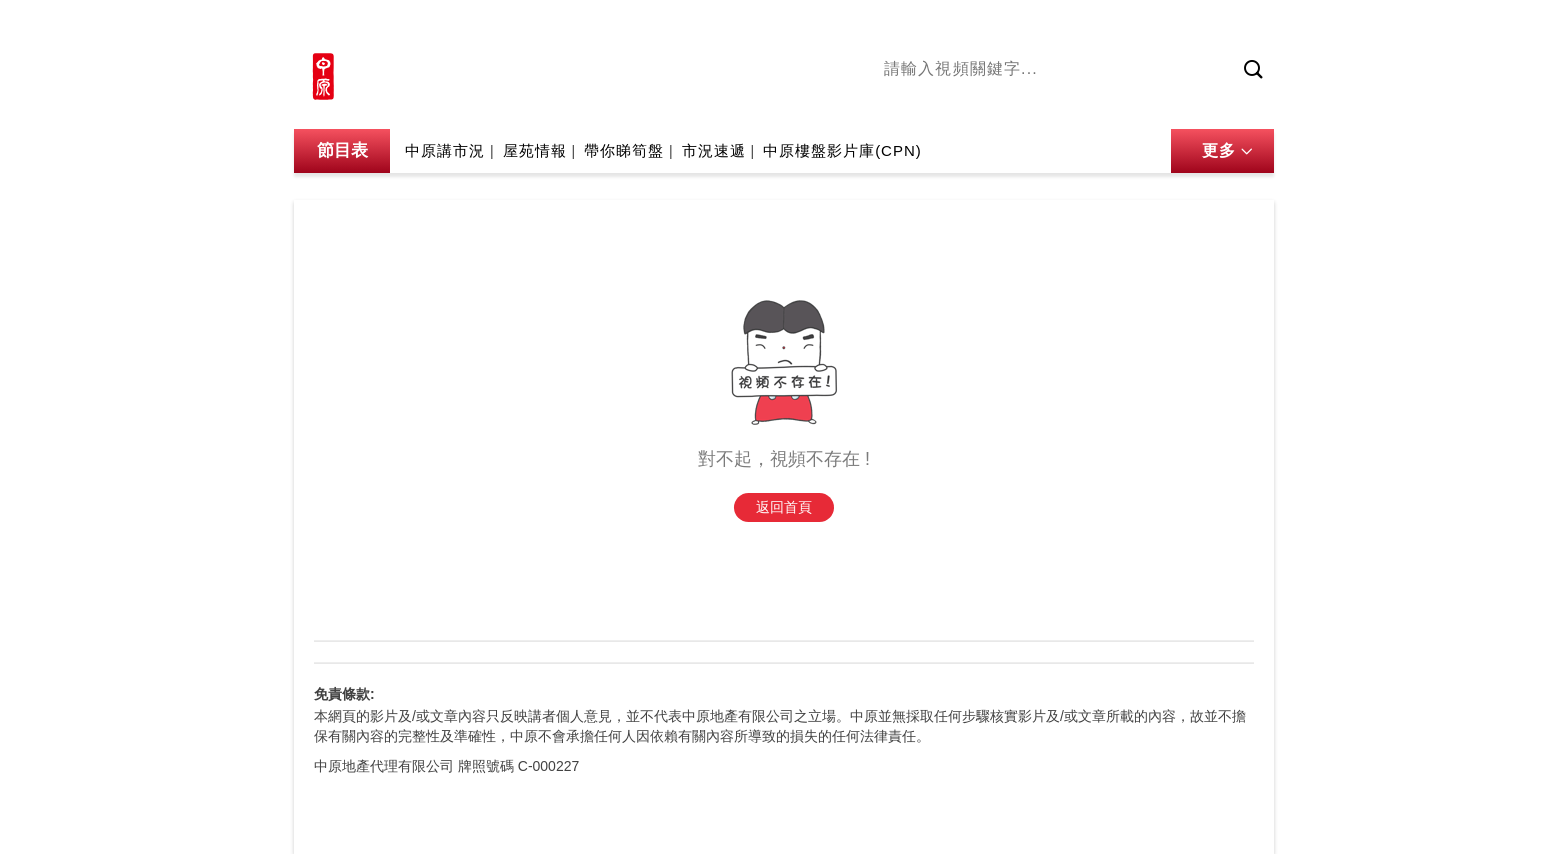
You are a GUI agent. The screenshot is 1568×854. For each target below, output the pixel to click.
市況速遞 (714, 150)
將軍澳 (1035, 103)
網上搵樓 (1166, 27)
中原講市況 (1109, 103)
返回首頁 (784, 507)
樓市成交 (1246, 27)
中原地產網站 (1073, 27)
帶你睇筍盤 (624, 150)
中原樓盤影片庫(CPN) (842, 150)
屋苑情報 (535, 150)
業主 (1175, 103)
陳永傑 (975, 103)
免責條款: (344, 694)
